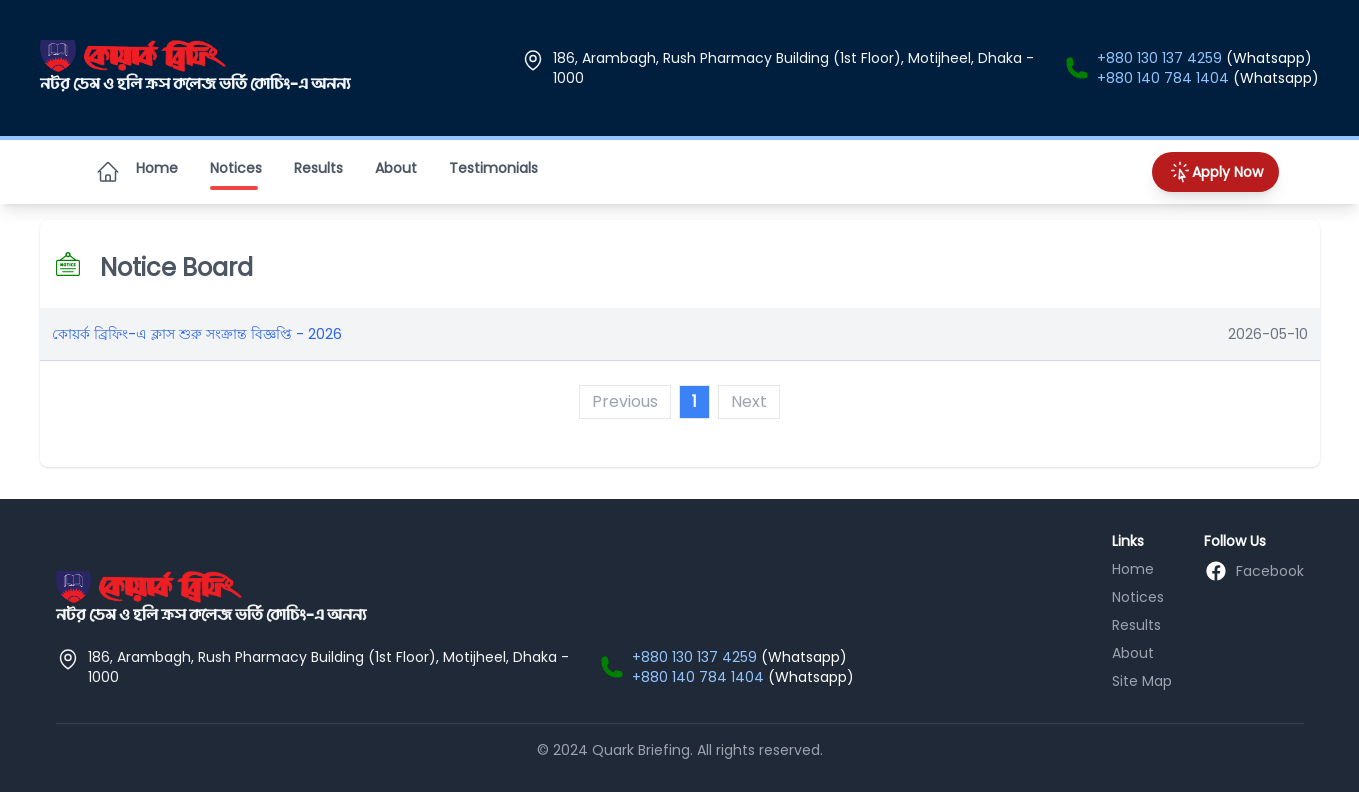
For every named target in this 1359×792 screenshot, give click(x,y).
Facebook (1270, 571)
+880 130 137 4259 (1159, 58)
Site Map (1142, 681)
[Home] (108, 172)
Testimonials (493, 168)
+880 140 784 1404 (1163, 78)
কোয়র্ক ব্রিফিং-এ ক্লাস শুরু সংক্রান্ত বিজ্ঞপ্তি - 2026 (197, 334)
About (396, 168)
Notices (236, 172)
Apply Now (1215, 172)
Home (157, 168)
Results (318, 168)
